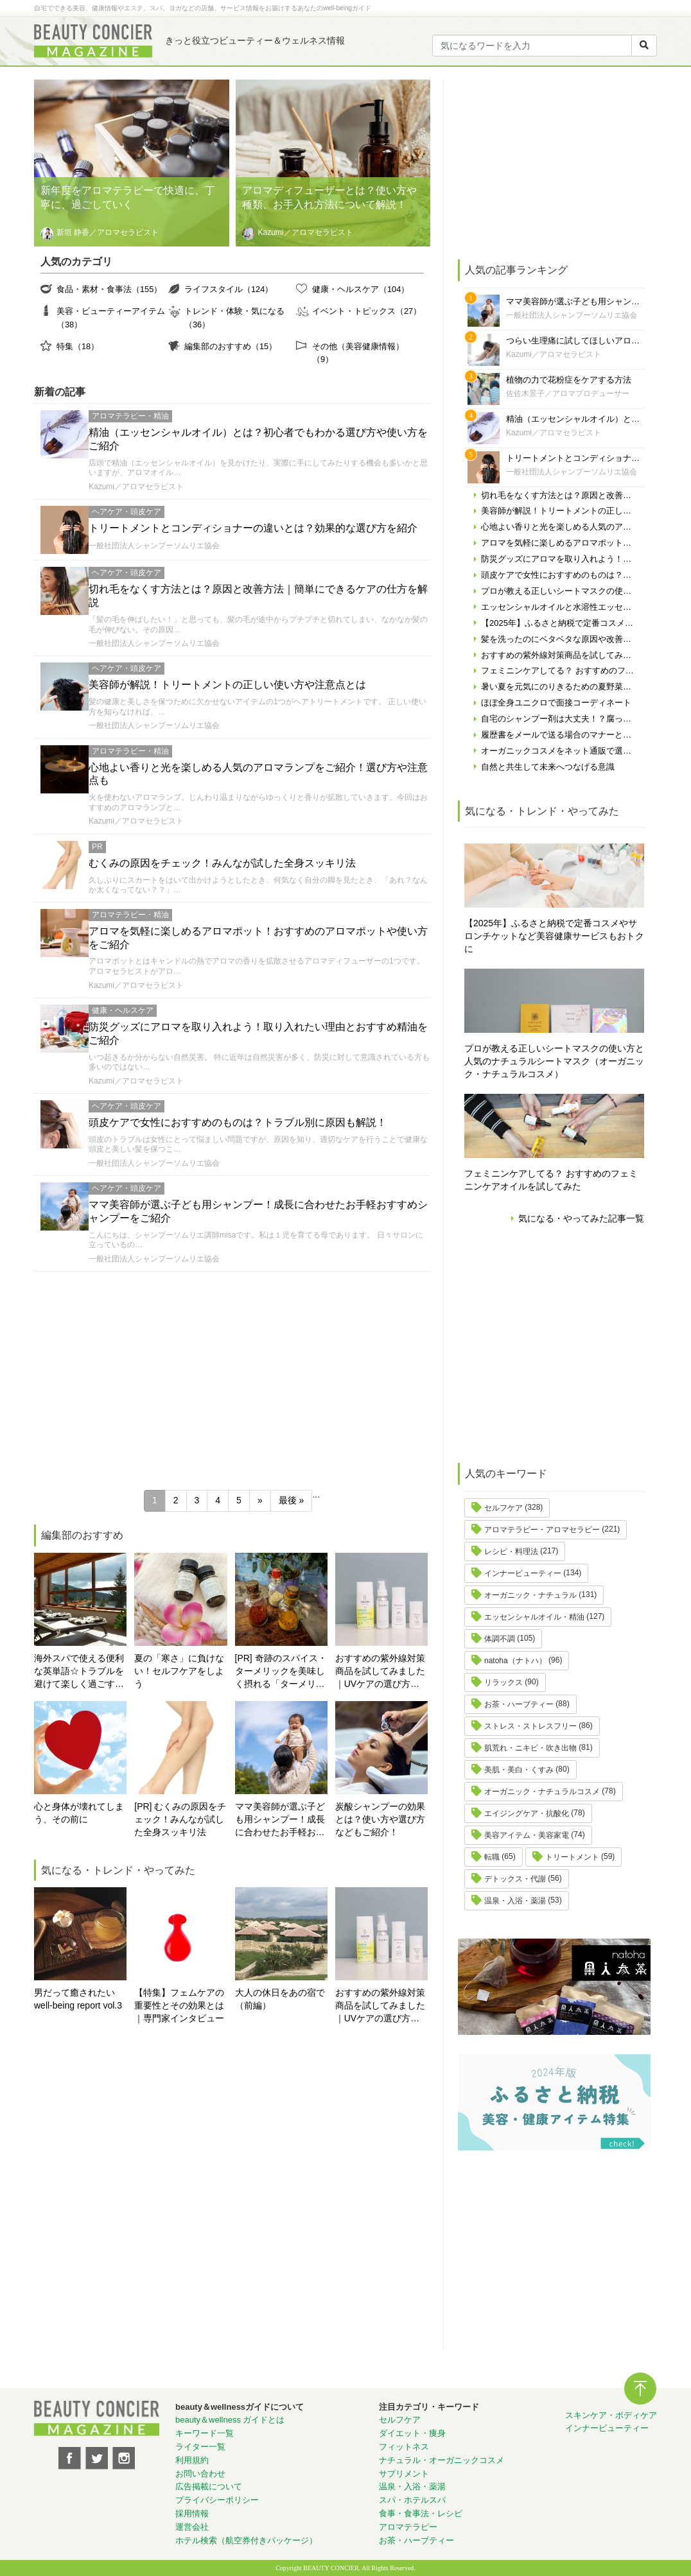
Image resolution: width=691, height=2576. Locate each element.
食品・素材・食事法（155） (109, 289)
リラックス (503, 1682)
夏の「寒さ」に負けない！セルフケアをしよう (179, 1671)
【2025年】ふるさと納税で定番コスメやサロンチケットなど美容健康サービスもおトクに (554, 936)
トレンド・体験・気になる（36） (234, 317)
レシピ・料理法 (511, 1551)
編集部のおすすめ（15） (230, 346)
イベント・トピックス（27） (366, 311)
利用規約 (192, 2460)
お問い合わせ (200, 2473)
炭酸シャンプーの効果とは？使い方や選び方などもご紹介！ (380, 1819)
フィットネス (404, 2446)
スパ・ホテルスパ (412, 2500)
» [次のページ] (260, 1500)
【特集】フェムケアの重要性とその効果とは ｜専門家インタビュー (179, 2005)
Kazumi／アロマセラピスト (136, 486)
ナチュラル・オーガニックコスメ (441, 2460)
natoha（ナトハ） (515, 1660)
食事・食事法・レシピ (420, 2513)
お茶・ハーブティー (519, 1704)
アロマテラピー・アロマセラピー (542, 1529)
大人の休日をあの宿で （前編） (281, 1998)
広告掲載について (208, 2486)
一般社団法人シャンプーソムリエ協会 (154, 545)
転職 (492, 1857)
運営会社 (192, 2527)
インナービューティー (522, 1573)
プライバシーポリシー (217, 2500)
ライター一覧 (200, 2446)
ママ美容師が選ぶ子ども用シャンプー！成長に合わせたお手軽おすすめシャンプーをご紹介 (280, 1820)
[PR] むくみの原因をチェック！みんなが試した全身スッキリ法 (180, 1819)
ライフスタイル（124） (228, 289)
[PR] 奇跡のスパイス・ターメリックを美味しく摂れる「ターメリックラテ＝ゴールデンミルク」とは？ (281, 1672)
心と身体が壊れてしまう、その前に (79, 1812)
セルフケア (503, 1507)
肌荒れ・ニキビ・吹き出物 (530, 1747)
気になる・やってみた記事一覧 (581, 1218)
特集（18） (78, 346)
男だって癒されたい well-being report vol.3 (78, 1998)
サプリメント (404, 2473)
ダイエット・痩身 (412, 2433)
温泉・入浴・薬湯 (515, 1900)
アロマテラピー (408, 2527)
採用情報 (192, 2513)
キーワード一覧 (204, 2433)
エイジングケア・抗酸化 (526, 1813)
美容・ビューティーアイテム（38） (111, 317)
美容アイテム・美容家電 (526, 1835)
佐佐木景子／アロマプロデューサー (567, 393)
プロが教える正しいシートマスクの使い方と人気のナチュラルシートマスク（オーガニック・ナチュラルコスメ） (554, 1061)
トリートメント (572, 1857)
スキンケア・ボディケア (611, 2415)
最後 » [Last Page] (291, 1500)
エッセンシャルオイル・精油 (534, 1616)
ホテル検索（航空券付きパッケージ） (246, 2540)
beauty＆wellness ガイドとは (230, 2420)
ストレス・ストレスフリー (530, 1726)
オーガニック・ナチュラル (530, 1595)
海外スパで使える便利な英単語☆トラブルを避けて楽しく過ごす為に (79, 1672)
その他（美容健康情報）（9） (358, 352)
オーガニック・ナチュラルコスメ (542, 1791)
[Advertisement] (232, 1374)
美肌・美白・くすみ (519, 1769)
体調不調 (499, 1638)
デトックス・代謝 (515, 1878)
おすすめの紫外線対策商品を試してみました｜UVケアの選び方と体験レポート (380, 1672)
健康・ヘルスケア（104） (360, 289)
